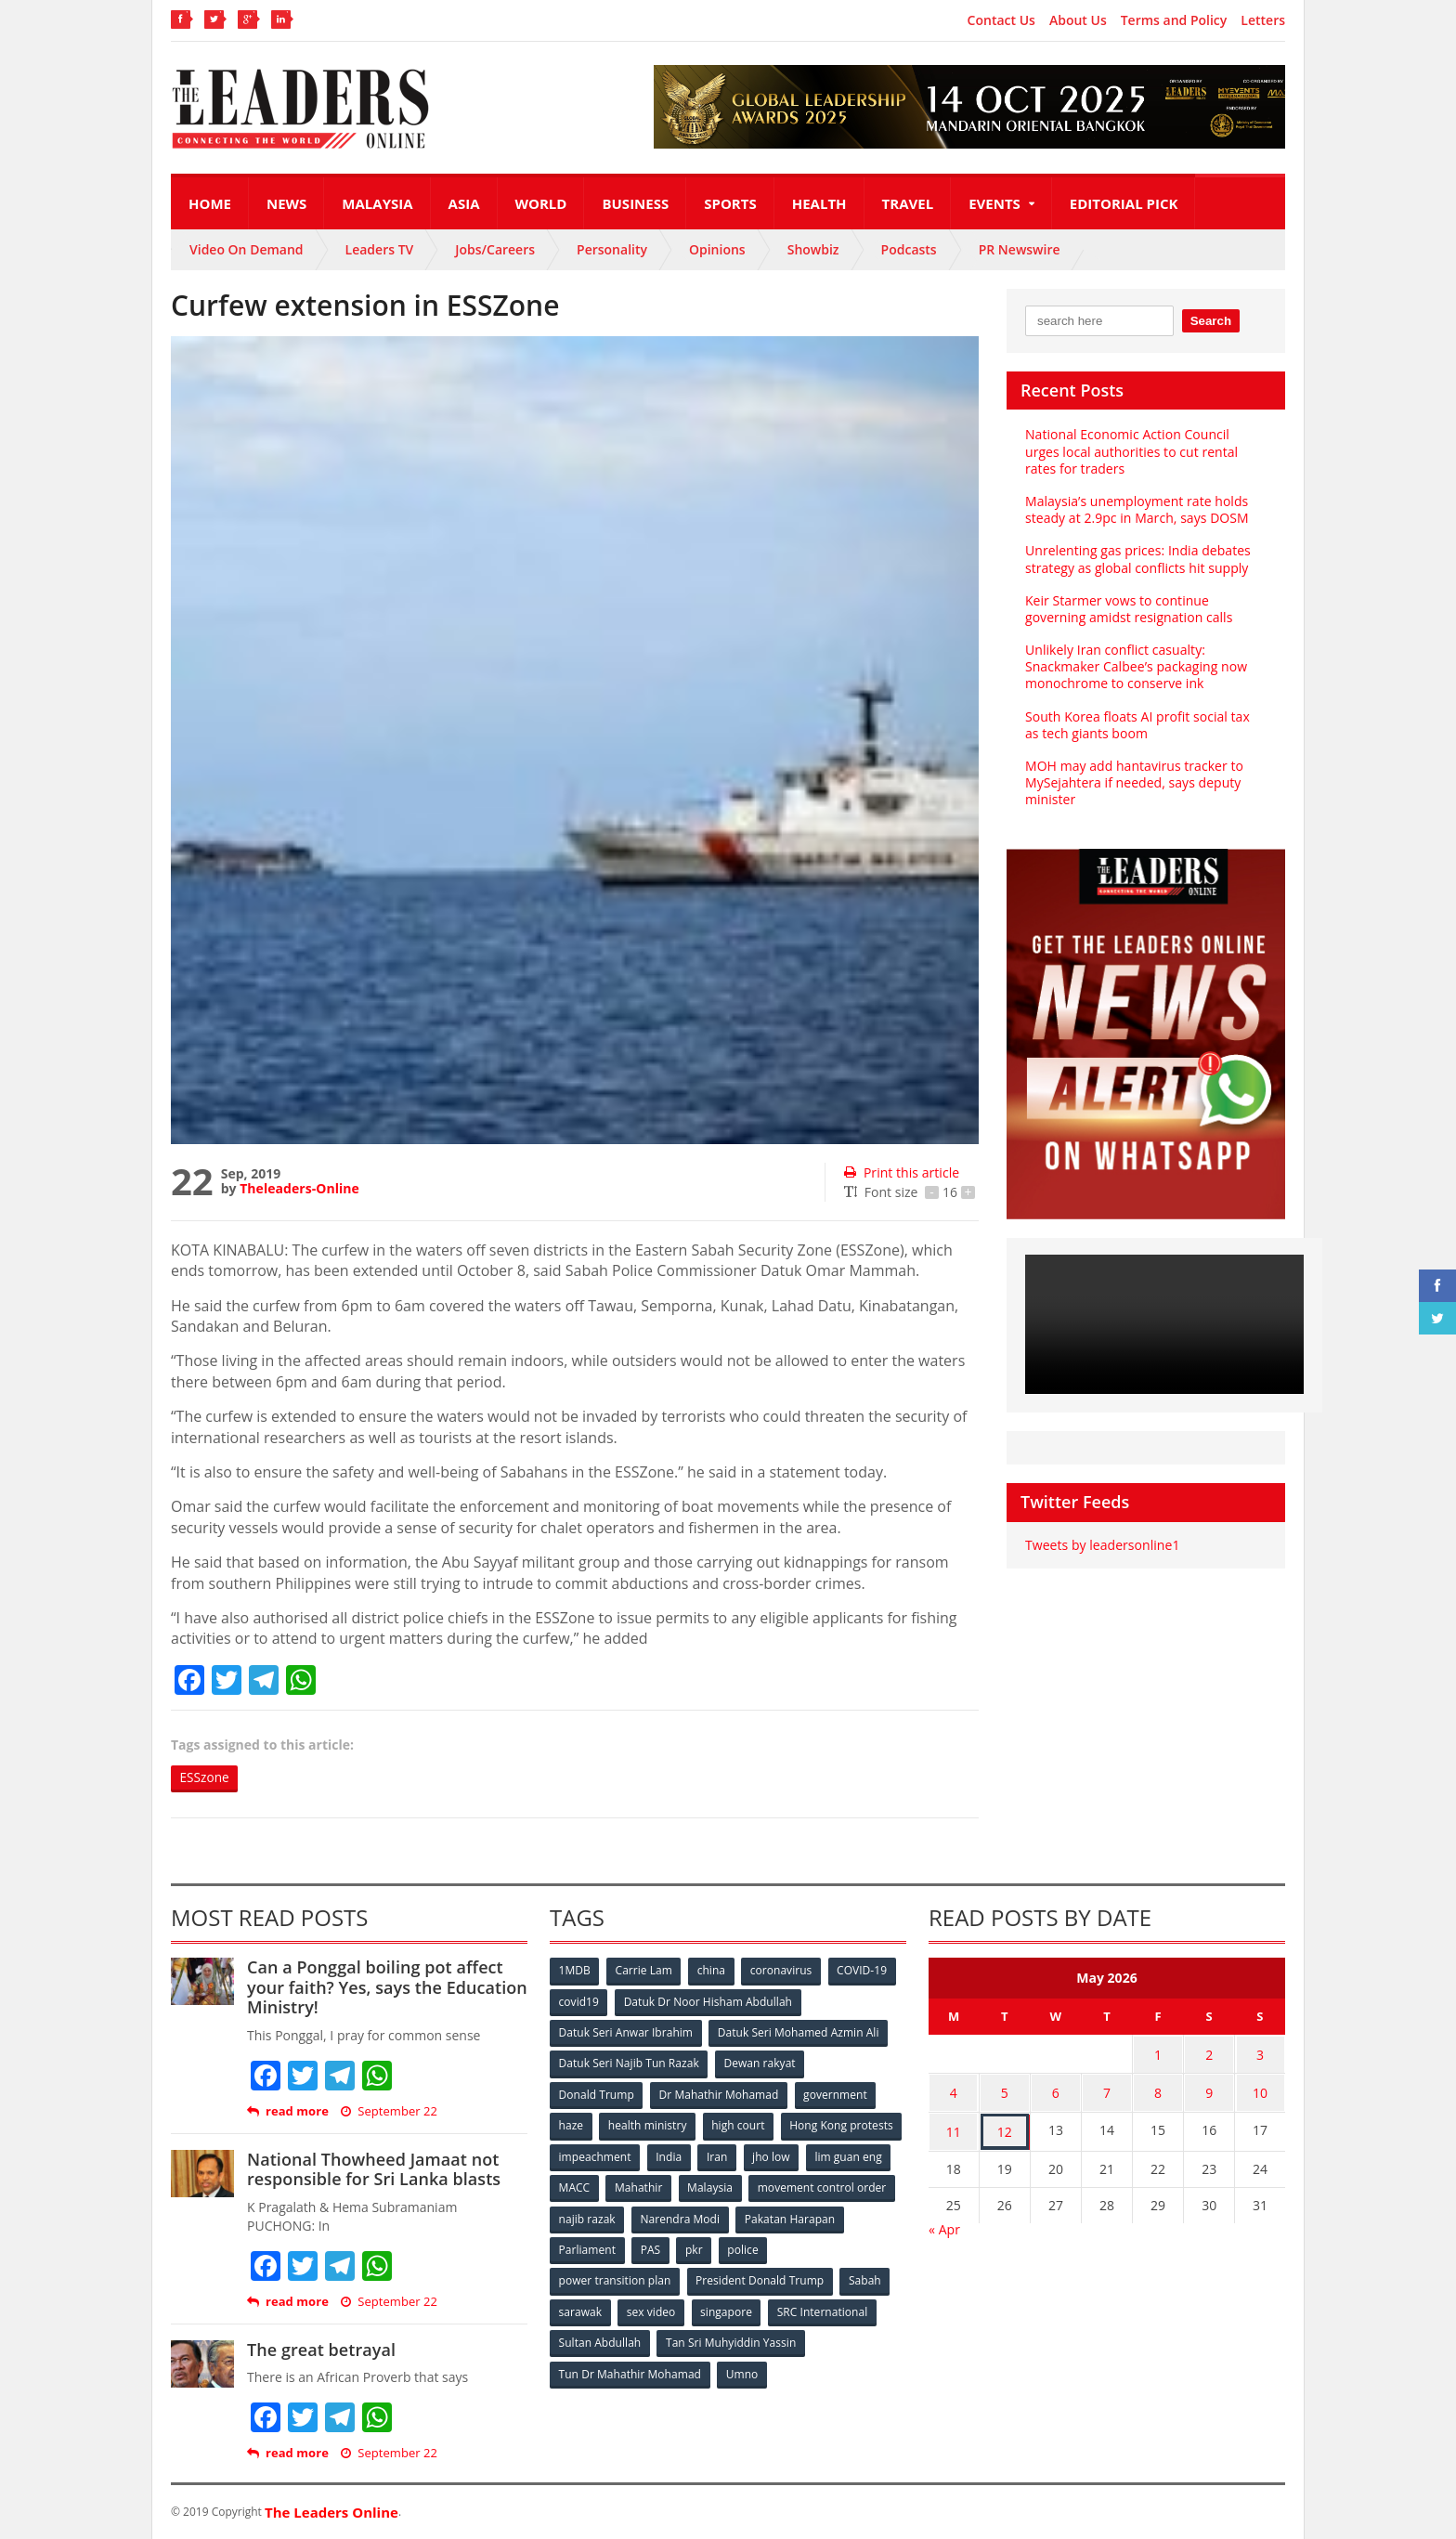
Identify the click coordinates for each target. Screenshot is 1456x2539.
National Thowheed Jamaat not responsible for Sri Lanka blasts (373, 2169)
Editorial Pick (1124, 203)
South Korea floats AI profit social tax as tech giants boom (1145, 725)
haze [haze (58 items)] (571, 2124)
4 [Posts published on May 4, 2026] (953, 2090)
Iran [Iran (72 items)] (847, 2155)
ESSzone (205, 1778)
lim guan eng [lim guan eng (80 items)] (655, 2186)
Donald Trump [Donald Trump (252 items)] (596, 2094)
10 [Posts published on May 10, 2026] (1260, 2090)
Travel (908, 203)
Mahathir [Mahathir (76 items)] (795, 2186)
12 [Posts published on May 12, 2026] (1004, 2126)
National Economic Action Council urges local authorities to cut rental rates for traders (1145, 450)
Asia (464, 203)
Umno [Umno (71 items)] (742, 2369)
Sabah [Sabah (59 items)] (865, 2277)
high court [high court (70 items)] (739, 2124)
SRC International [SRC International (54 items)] (824, 2308)
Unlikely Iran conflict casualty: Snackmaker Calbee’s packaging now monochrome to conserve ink (1135, 666)
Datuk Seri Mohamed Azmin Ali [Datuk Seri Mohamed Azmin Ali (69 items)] (798, 2032)
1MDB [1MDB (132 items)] (575, 1971)
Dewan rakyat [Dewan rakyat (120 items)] (760, 2063)
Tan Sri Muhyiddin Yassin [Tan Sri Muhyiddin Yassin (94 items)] (731, 2339)
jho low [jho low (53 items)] (577, 2186)
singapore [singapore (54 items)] (728, 2308)
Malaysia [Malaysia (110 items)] (867, 2186)
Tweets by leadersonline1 (1101, 1545)
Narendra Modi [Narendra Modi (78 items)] (834, 2216)
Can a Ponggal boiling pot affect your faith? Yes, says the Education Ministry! (386, 1988)
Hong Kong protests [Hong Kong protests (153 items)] (610, 2155)
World (541, 203)
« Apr (944, 2222)
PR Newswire (1019, 249)
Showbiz (813, 249)
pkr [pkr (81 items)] (811, 2247)
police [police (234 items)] (860, 2247)
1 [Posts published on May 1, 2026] (1158, 2054)
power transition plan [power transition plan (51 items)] (614, 2277)
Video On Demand (246, 249)
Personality (612, 249)
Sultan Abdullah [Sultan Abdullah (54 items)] (600, 2339)
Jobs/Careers (495, 249)
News (286, 203)
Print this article (901, 1172)
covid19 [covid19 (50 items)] (579, 2002)
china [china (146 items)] (712, 1971)
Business (635, 203)
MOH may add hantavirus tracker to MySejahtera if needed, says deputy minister (1133, 782)
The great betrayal (321, 2349)
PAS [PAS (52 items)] (766, 2247)
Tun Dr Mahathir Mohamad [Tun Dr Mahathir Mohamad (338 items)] (630, 2369)
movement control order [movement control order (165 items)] (623, 2216)
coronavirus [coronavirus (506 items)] (782, 1971)
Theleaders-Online (299, 1188)
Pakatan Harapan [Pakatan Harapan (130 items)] (604, 2247)
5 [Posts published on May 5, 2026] (1004, 2090)
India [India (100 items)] (799, 2155)
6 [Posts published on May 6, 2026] (1056, 2090)
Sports (730, 203)
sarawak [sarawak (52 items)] (580, 2308)
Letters (1263, 20)
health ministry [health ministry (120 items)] (648, 2124)
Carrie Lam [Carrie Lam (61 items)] (645, 1971)
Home (209, 203)
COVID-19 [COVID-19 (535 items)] (864, 1971)
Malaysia (377, 203)
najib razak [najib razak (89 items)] (740, 2216)
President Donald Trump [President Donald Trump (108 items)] (760, 2277)
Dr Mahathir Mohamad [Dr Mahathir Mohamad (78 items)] (718, 2094)
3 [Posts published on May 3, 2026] (1260, 2054)
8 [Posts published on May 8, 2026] (1158, 2090)
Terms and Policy (1174, 20)
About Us (1078, 20)
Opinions (717, 249)
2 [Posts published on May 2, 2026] (1209, 2054)
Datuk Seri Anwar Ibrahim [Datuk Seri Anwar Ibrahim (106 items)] (626, 2032)
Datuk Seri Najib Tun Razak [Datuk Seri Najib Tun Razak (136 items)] (628, 2063)
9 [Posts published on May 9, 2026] (1209, 2090)
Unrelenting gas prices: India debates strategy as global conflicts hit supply (1137, 558)
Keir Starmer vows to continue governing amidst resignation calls (1128, 609)
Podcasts (909, 249)
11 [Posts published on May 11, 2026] (953, 2126)
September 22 (388, 2111)
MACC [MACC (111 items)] (730, 2186)
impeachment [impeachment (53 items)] (723, 2155)
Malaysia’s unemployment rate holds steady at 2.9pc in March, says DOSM (1136, 509)
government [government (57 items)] (835, 2094)
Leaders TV (379, 249)
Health (819, 203)
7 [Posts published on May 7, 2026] (1107, 2090)
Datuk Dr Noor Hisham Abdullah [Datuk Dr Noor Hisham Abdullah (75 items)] (708, 2002)
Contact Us (1001, 20)
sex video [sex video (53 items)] (652, 2308)
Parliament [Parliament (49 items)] (702, 2247)
